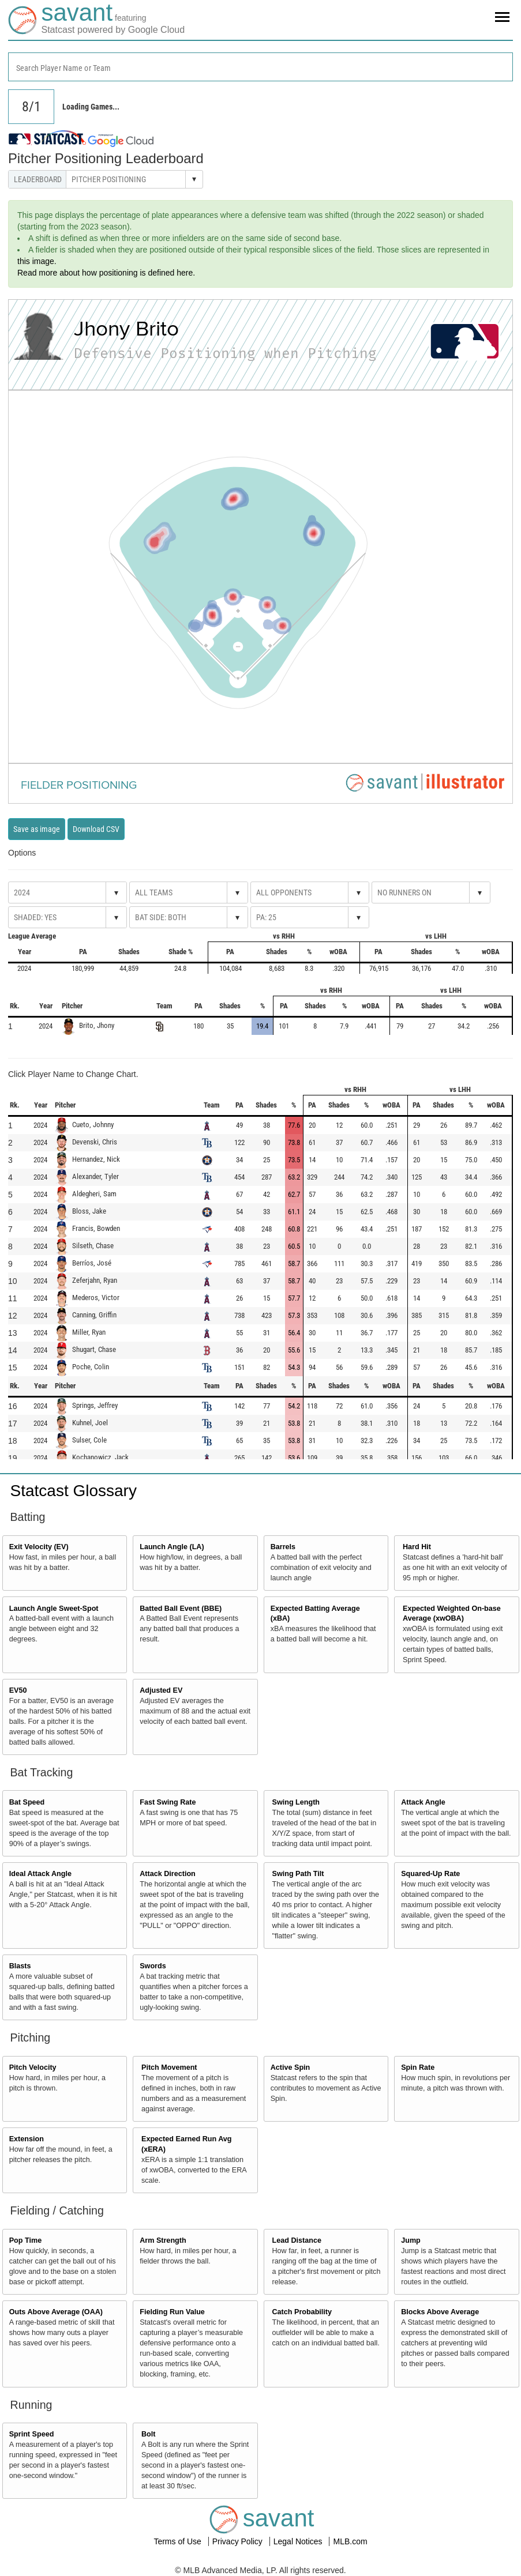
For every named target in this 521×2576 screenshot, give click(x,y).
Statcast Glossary (73, 1491)
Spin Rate (417, 2067)
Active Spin (290, 2067)
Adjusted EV (161, 1690)
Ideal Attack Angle (40, 1874)
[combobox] (260, 66)
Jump (411, 2240)
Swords (153, 1966)
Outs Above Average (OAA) (56, 2312)
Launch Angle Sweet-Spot (54, 1609)
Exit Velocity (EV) (39, 1547)
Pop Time (25, 2240)
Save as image (36, 829)
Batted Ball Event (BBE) (181, 1609)
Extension (26, 2139)
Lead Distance (296, 2240)
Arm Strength (163, 2240)
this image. (37, 261)
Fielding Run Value (172, 2312)
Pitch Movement (169, 2067)
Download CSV (96, 829)
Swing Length (296, 1802)
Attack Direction (168, 1874)
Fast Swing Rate (168, 1802)
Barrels (283, 1547)
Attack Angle (423, 1802)
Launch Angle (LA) (172, 1547)
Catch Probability (302, 2312)
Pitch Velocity (33, 2067)
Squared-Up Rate (430, 1874)
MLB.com (350, 2541)
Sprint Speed (31, 2434)
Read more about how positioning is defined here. (106, 272)
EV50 (18, 1690)
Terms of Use (178, 2541)
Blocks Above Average (440, 2312)
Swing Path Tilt (298, 1874)
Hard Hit (417, 1547)
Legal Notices (299, 2541)
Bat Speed (27, 1802)
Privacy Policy (238, 2541)
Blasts (20, 1966)
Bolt (148, 2434)
